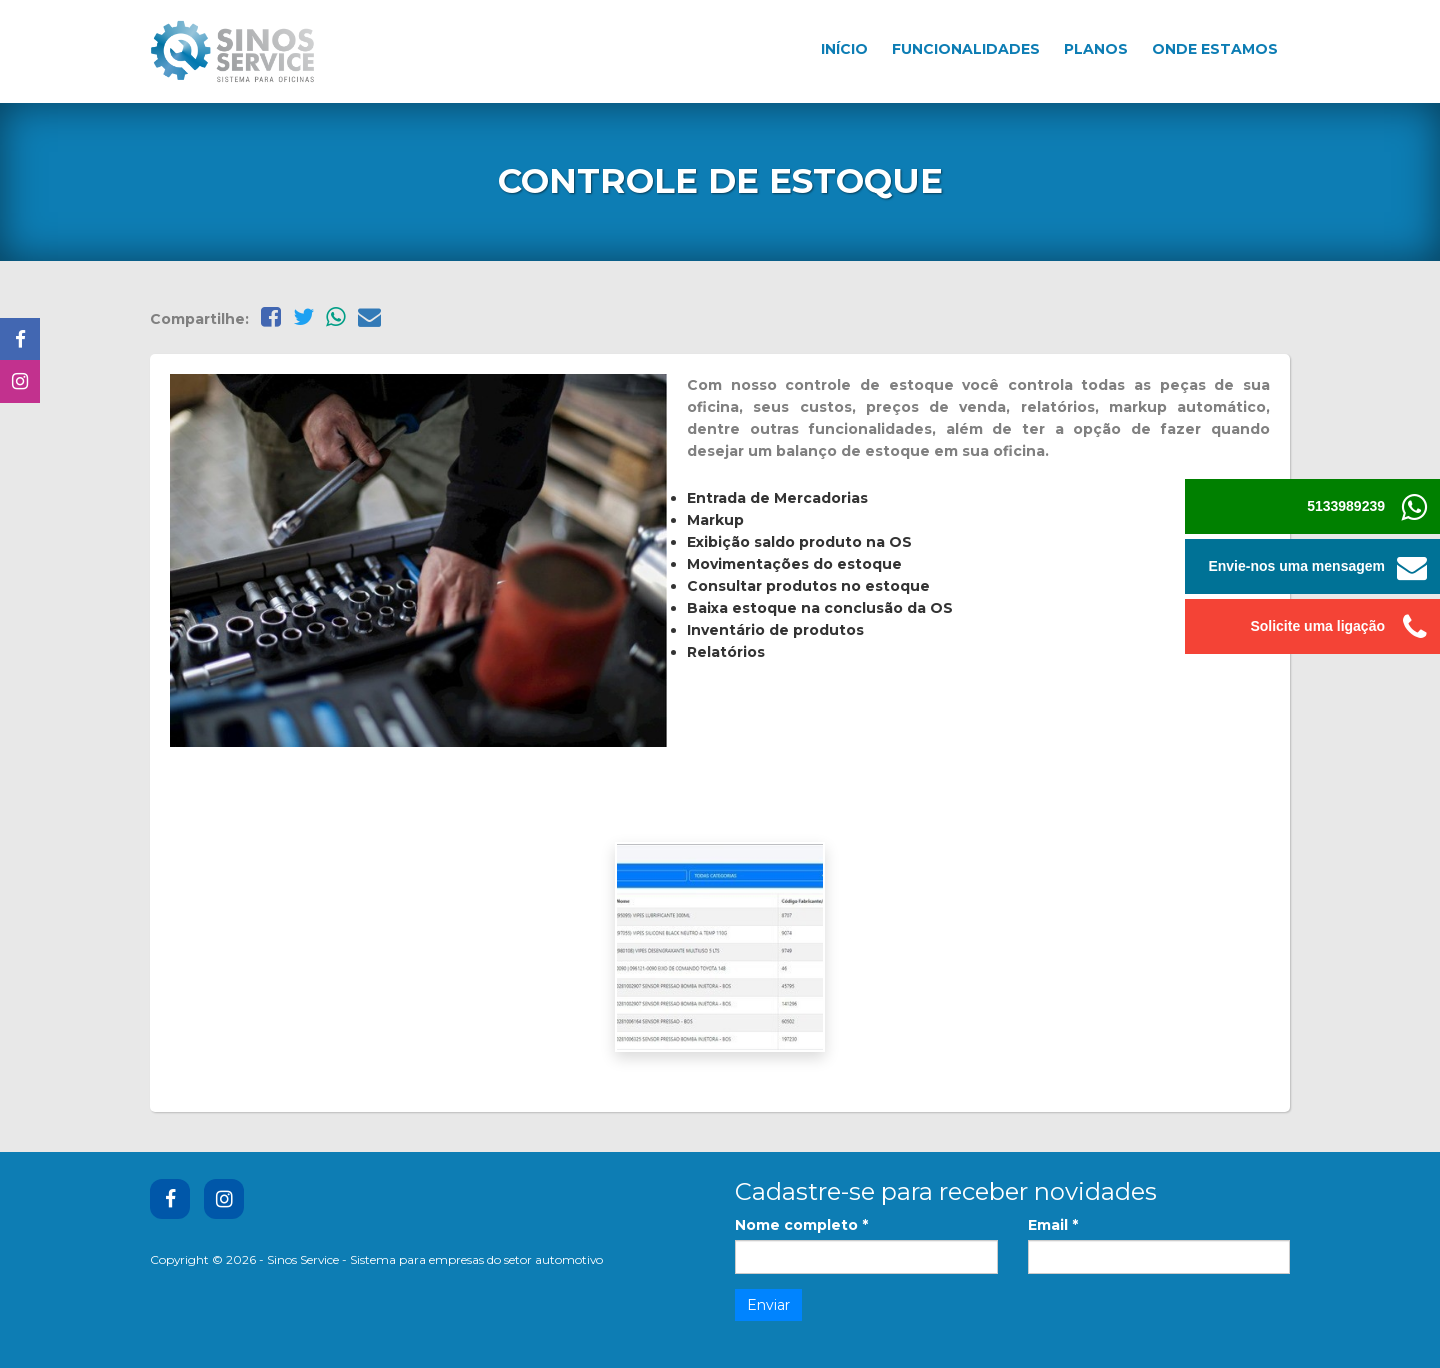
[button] (1412, 566)
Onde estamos (1215, 49)
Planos (1096, 49)
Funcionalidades (966, 49)
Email (1053, 1225)
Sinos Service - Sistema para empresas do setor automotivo (435, 1259)
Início (844, 49)
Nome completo (801, 1225)
